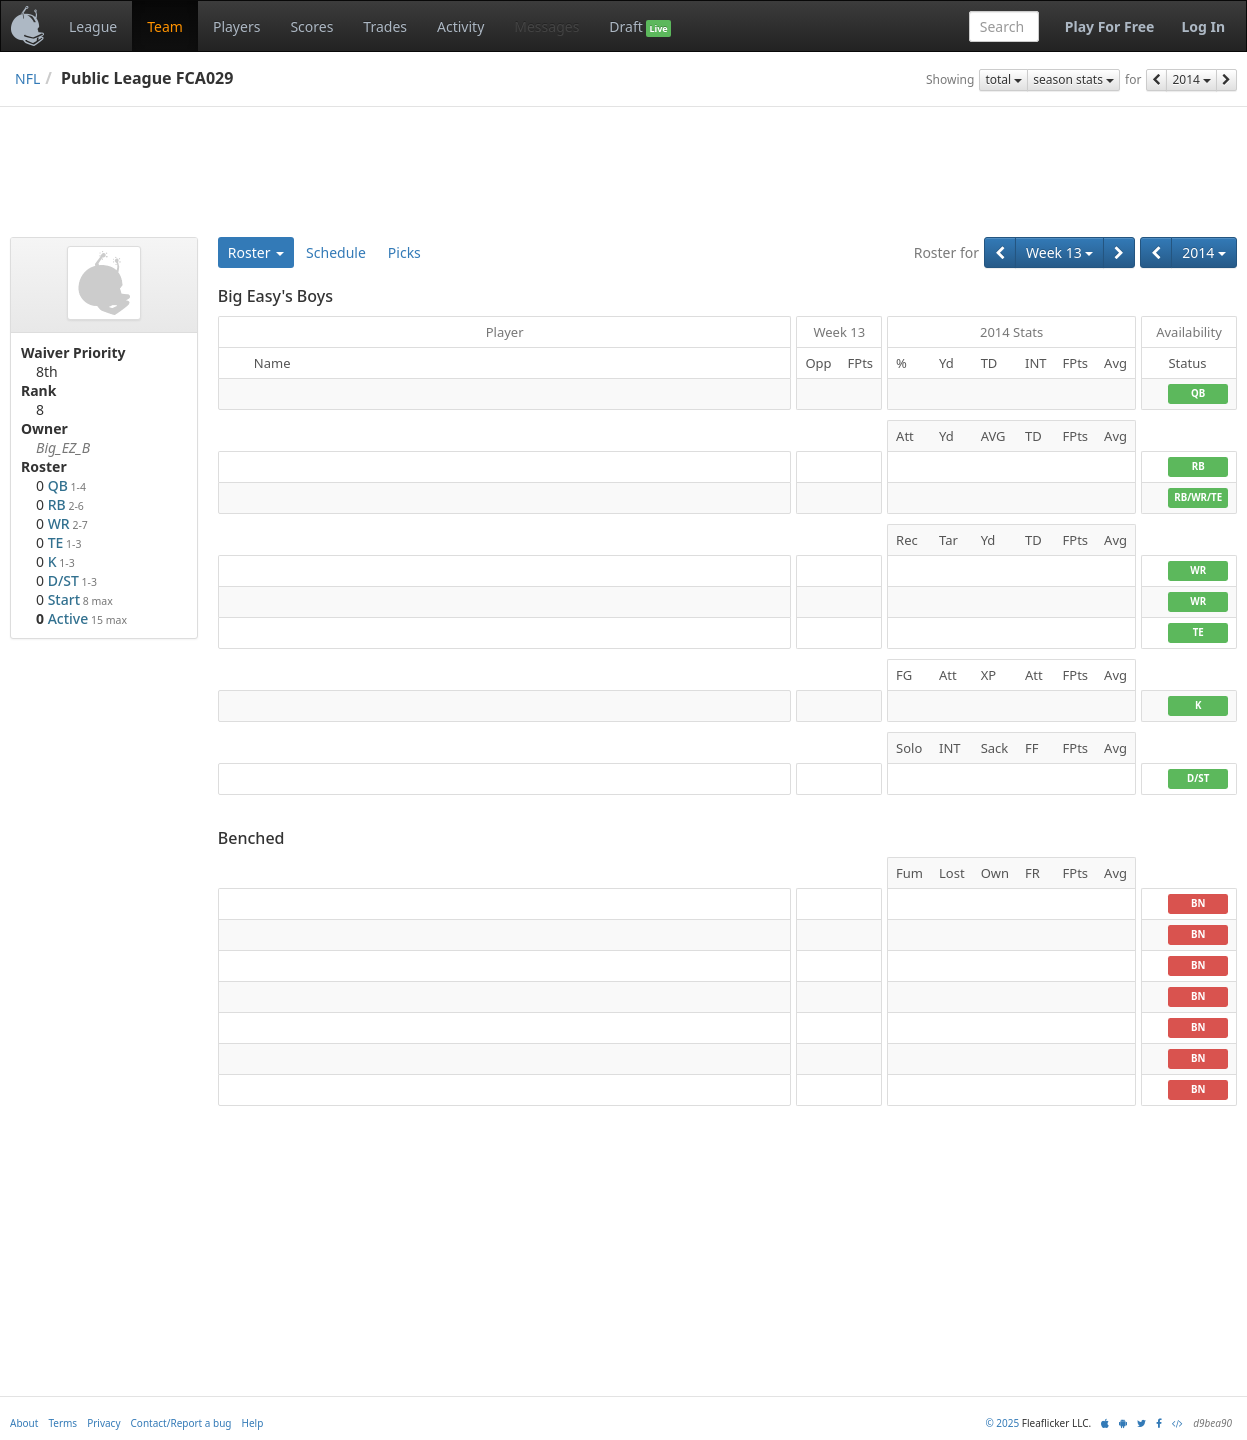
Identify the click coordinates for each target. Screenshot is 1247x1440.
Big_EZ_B (63, 447)
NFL (27, 78)
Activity (460, 26)
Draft (639, 27)
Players (236, 26)
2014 (1191, 79)
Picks (404, 252)
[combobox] (1004, 26)
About (24, 1423)
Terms (62, 1423)
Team (165, 26)
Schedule (336, 252)
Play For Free (1110, 26)
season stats (1073, 79)
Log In (1203, 26)
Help (253, 1423)
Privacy (103, 1423)
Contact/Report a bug (181, 1423)
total (1003, 79)
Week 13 (1059, 252)
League (93, 26)
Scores (311, 26)
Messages (546, 26)
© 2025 (1002, 1423)
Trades (385, 26)
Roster (256, 252)
